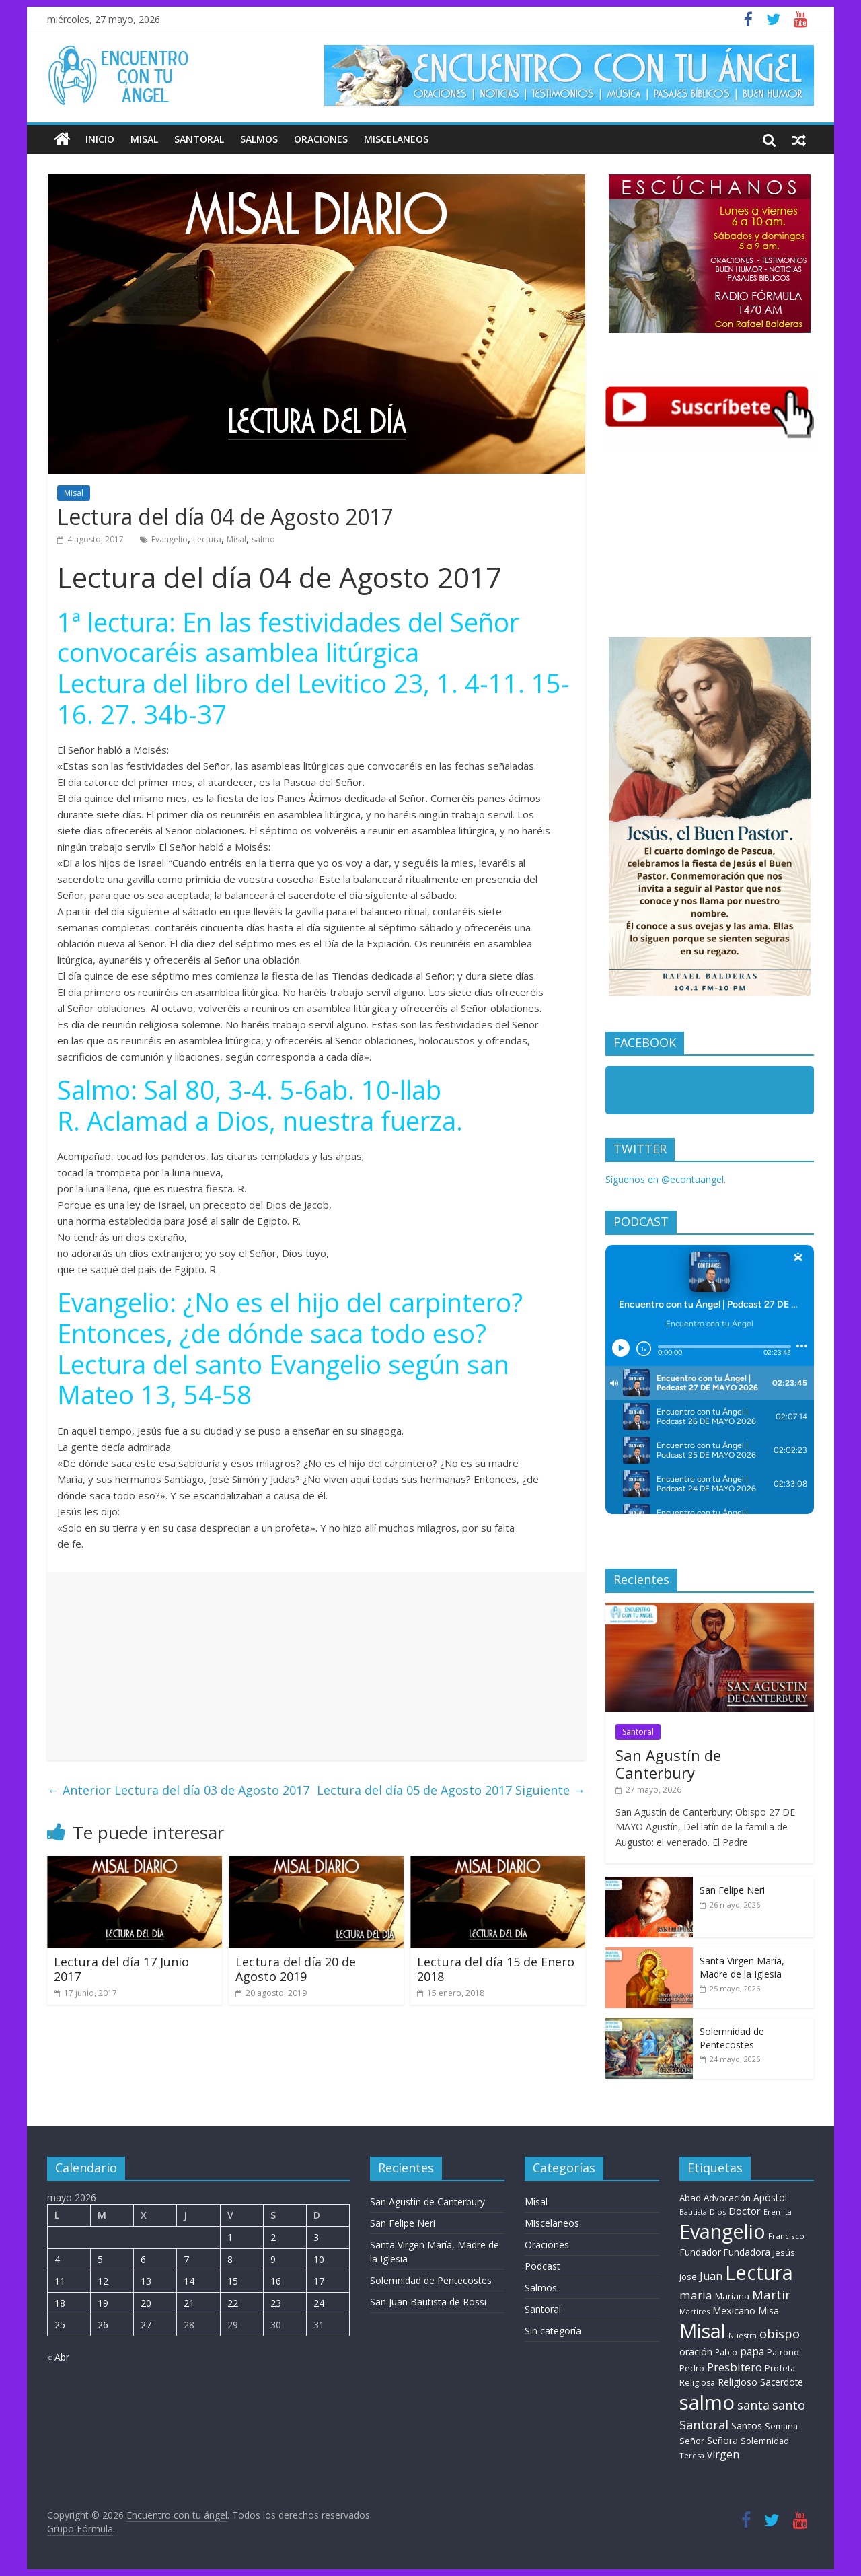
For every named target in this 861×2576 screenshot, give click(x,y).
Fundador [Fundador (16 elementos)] (700, 2252)
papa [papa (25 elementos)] (752, 2351)
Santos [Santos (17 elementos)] (746, 2425)
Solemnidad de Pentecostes (732, 2038)
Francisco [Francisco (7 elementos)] (786, 2236)
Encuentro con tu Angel (686, 1093)
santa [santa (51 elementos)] (753, 2405)
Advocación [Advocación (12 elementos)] (727, 2198)
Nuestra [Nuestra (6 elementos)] (742, 2335)
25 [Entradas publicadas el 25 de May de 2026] (59, 2324)
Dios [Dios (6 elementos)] (718, 2212)
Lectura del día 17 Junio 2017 (121, 1969)
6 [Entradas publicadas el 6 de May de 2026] (143, 2259)
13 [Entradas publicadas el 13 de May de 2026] (146, 2281)
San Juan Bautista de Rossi (428, 2301)
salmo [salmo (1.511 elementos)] (707, 2402)
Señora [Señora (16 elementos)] (722, 2440)
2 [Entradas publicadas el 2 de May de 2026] (273, 2237)
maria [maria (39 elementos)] (695, 2295)
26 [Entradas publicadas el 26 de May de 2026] (103, 2324)
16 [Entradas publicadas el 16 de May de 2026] (275, 2281)
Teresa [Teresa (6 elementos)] (691, 2455)
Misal (144, 139)
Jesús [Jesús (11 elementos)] (784, 2252)
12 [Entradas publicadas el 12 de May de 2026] (103, 2281)
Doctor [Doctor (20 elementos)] (744, 2210)
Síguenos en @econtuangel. (665, 1179)
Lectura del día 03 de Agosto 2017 (178, 1790)
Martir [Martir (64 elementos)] (771, 2294)
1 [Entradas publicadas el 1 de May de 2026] (230, 2237)
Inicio (99, 139)
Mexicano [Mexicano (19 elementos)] (733, 2310)
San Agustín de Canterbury (668, 1764)
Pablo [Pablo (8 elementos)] (726, 2352)
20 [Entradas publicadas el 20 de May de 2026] (146, 2303)
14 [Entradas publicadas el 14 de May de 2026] (189, 2281)
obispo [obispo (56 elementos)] (779, 2333)
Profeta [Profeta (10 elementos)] (780, 2368)
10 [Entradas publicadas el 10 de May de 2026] (318, 2259)
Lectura (207, 539)
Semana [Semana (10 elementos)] (781, 2426)
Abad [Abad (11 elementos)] (690, 2198)
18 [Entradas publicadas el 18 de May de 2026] (59, 2303)
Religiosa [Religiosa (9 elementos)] (697, 2382)
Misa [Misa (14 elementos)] (768, 2310)
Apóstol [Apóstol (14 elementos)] (770, 2197)
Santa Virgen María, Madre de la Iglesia (742, 1967)
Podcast (542, 2266)
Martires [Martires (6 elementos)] (694, 2311)
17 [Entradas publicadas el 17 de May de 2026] (318, 2281)
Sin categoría (553, 2330)
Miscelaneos (396, 139)
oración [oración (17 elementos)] (695, 2351)
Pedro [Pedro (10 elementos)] (691, 2368)
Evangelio (169, 539)
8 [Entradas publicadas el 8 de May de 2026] (230, 2259)
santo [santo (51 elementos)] (788, 2405)
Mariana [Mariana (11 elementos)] (732, 2296)
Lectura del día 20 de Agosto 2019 (295, 1969)
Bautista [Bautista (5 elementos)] (693, 2212)
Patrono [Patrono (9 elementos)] (783, 2352)
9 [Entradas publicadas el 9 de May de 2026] (273, 2259)
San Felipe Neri (732, 1890)
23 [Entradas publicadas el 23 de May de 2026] (275, 2303)
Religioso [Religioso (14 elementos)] (737, 2381)
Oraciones (321, 139)
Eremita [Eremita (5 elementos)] (777, 2212)
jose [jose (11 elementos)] (688, 2276)
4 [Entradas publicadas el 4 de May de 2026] (57, 2259)
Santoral (199, 139)
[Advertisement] (316, 1666)
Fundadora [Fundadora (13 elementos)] (747, 2252)
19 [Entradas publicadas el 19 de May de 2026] (103, 2303)
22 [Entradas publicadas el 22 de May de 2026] (232, 2303)
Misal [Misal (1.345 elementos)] (702, 2331)
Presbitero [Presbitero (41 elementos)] (734, 2367)
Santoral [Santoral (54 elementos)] (703, 2425)
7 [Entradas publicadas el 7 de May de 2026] (186, 2259)
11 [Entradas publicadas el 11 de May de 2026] (59, 2281)
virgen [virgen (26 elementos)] (723, 2454)
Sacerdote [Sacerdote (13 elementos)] (781, 2382)
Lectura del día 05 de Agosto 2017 (451, 1790)
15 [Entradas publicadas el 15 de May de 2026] (232, 2281)
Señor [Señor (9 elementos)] (691, 2441)
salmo (263, 539)
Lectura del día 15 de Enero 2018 (495, 1969)
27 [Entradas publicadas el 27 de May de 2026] (146, 2324)
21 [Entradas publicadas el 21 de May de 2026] (189, 2303)
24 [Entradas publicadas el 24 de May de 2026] (318, 2303)
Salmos (259, 139)
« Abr (58, 2357)
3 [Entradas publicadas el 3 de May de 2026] (316, 2237)
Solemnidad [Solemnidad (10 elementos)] (765, 2441)
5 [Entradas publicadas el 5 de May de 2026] (100, 2259)
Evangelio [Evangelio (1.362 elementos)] (722, 2231)
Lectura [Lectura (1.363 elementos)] (759, 2272)
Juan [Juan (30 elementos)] (711, 2275)
